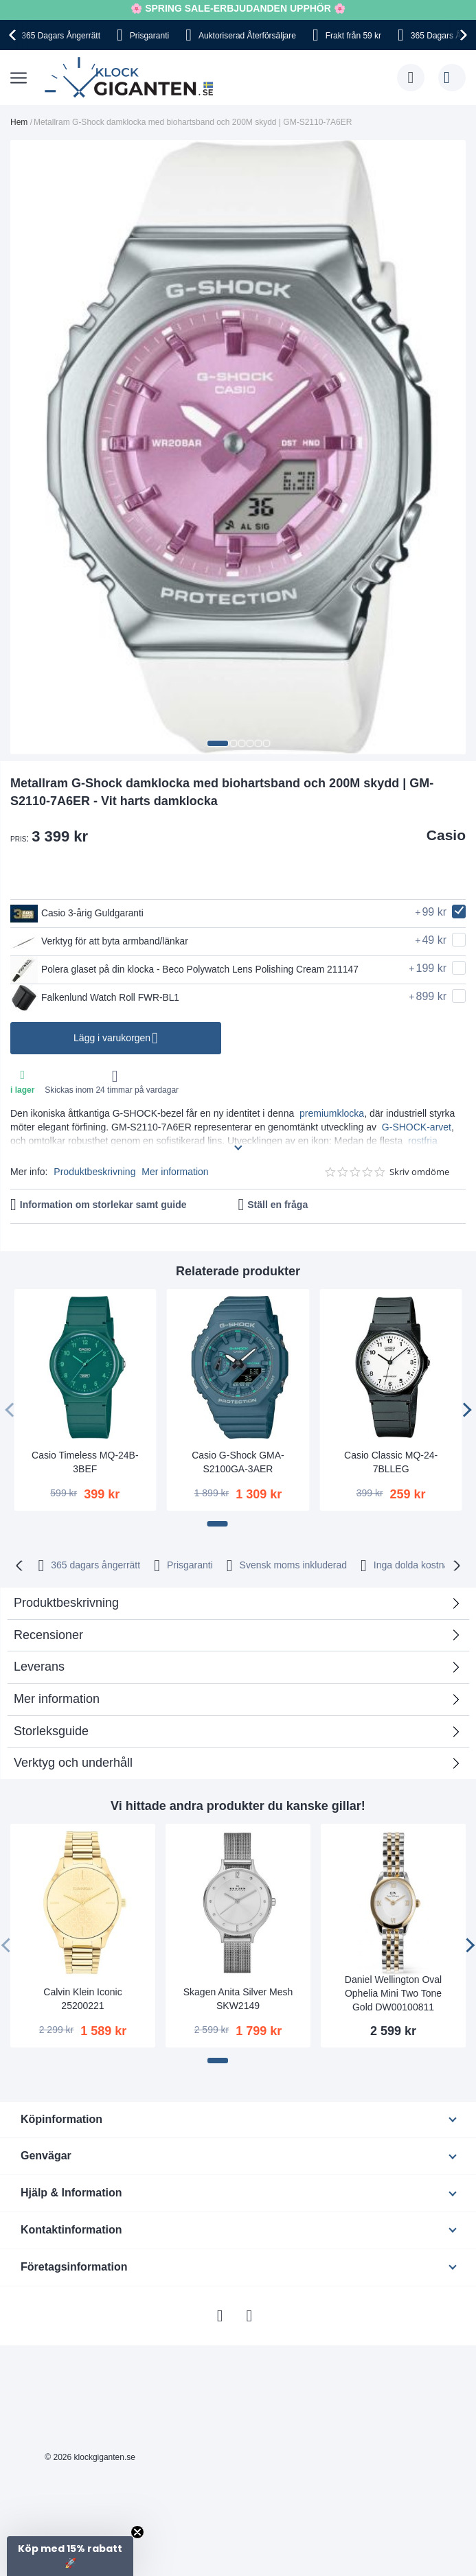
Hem (18, 122)
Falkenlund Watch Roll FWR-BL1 (96, 998)
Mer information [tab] (57, 1699)
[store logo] (132, 77)
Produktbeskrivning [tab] (66, 1603)
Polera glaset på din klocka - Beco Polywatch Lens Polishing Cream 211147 (187, 970)
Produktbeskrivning (94, 1171)
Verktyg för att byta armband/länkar (100, 941)
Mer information (174, 1171)
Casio (446, 835)
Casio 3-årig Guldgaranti (78, 913)
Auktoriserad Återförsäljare (247, 35)
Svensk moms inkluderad (293, 1564)
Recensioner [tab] (48, 1635)
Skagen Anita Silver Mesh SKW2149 (238, 1998)
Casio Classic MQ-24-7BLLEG (391, 1462)
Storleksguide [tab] (51, 1731)
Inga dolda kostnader (419, 1564)
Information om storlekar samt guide (103, 1204)
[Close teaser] (137, 2532)
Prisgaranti (149, 35)
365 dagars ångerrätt (95, 1564)
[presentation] (14, 35)
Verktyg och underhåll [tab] (73, 1762)
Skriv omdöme (419, 1172)
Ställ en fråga (277, 1204)
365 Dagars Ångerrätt (60, 35)
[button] (217, 743)
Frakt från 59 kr (353, 35)
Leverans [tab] (39, 1666)
